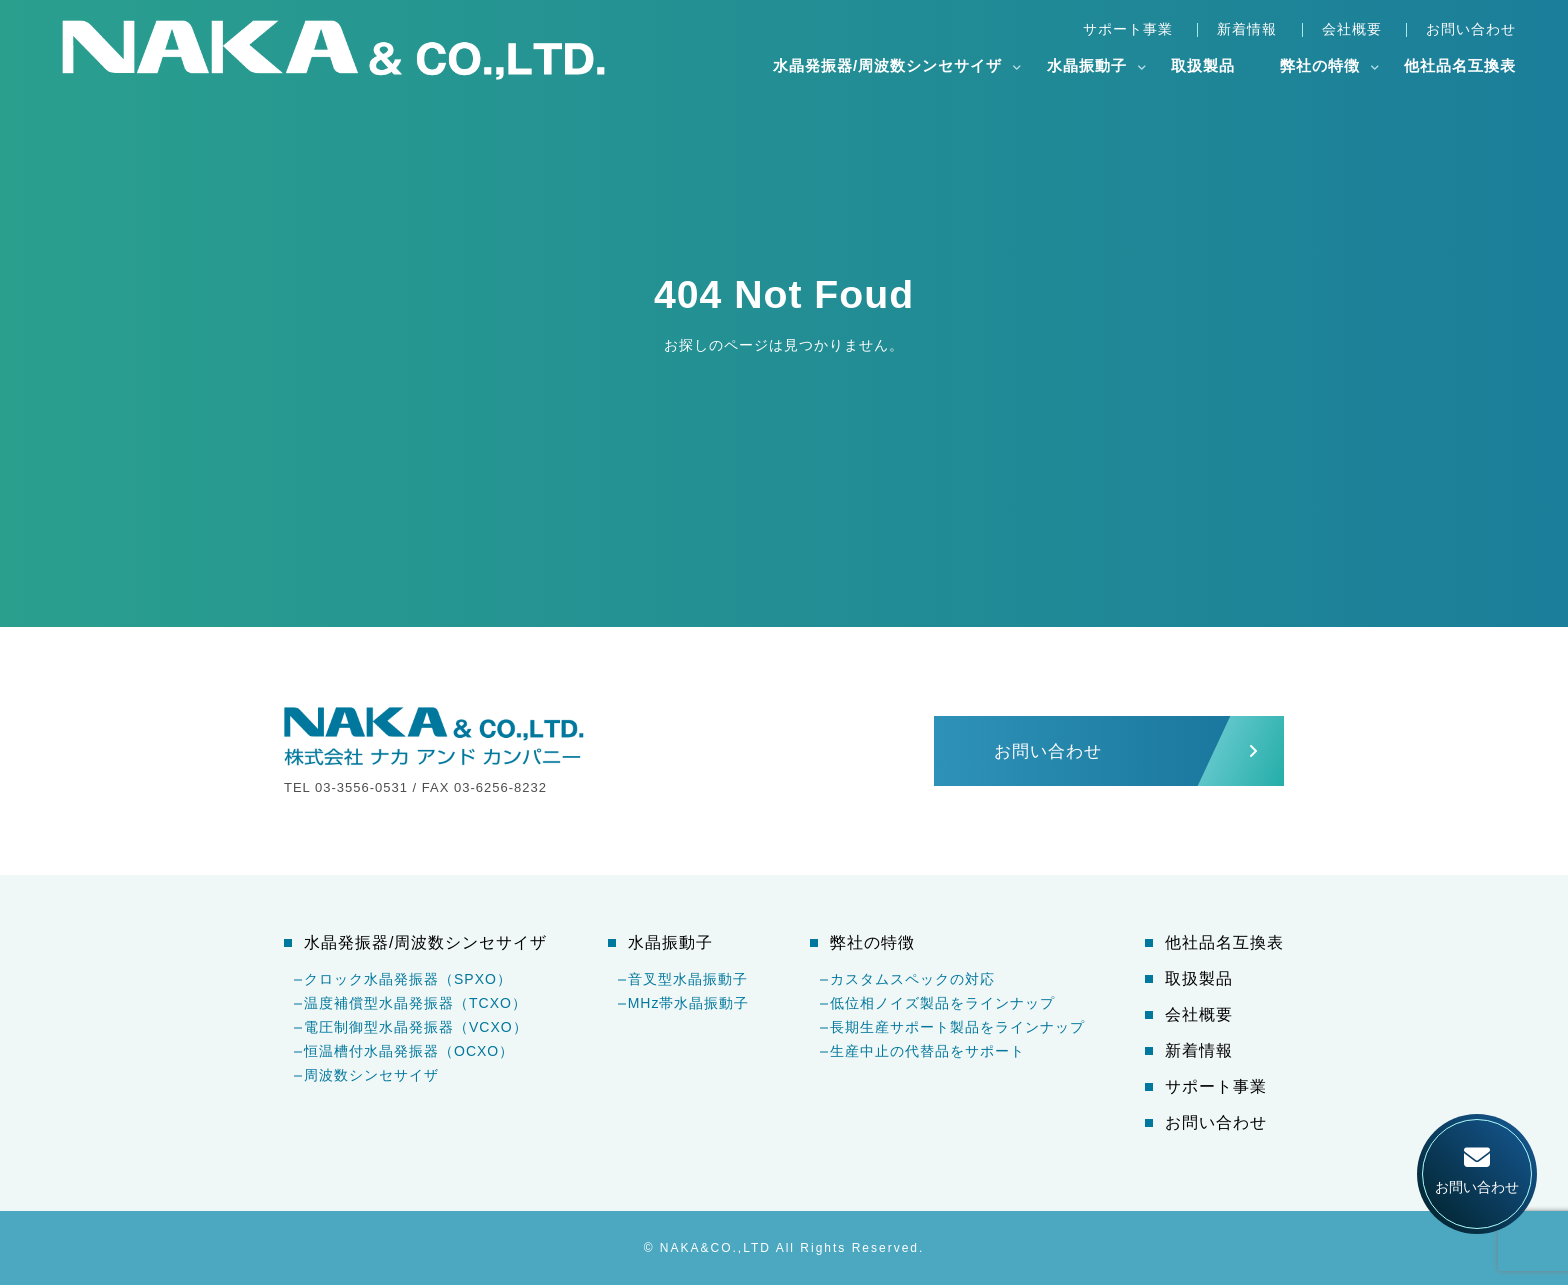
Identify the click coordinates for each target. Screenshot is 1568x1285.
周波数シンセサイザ (371, 1075)
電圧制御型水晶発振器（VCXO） (416, 1027)
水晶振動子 (1087, 65)
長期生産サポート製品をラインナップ (957, 1027)
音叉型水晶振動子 (688, 979)
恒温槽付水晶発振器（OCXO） (409, 1051)
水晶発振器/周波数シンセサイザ (887, 65)
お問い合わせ (1471, 29)
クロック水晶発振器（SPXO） (408, 979)
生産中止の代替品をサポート (927, 1051)
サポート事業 (1128, 29)
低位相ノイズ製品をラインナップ (942, 1003)
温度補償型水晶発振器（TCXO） (415, 1003)
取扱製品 (1203, 65)
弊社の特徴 (1320, 65)
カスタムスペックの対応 (912, 979)
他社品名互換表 (1460, 65)
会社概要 (1352, 29)
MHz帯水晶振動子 (689, 1003)
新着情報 (1247, 29)
